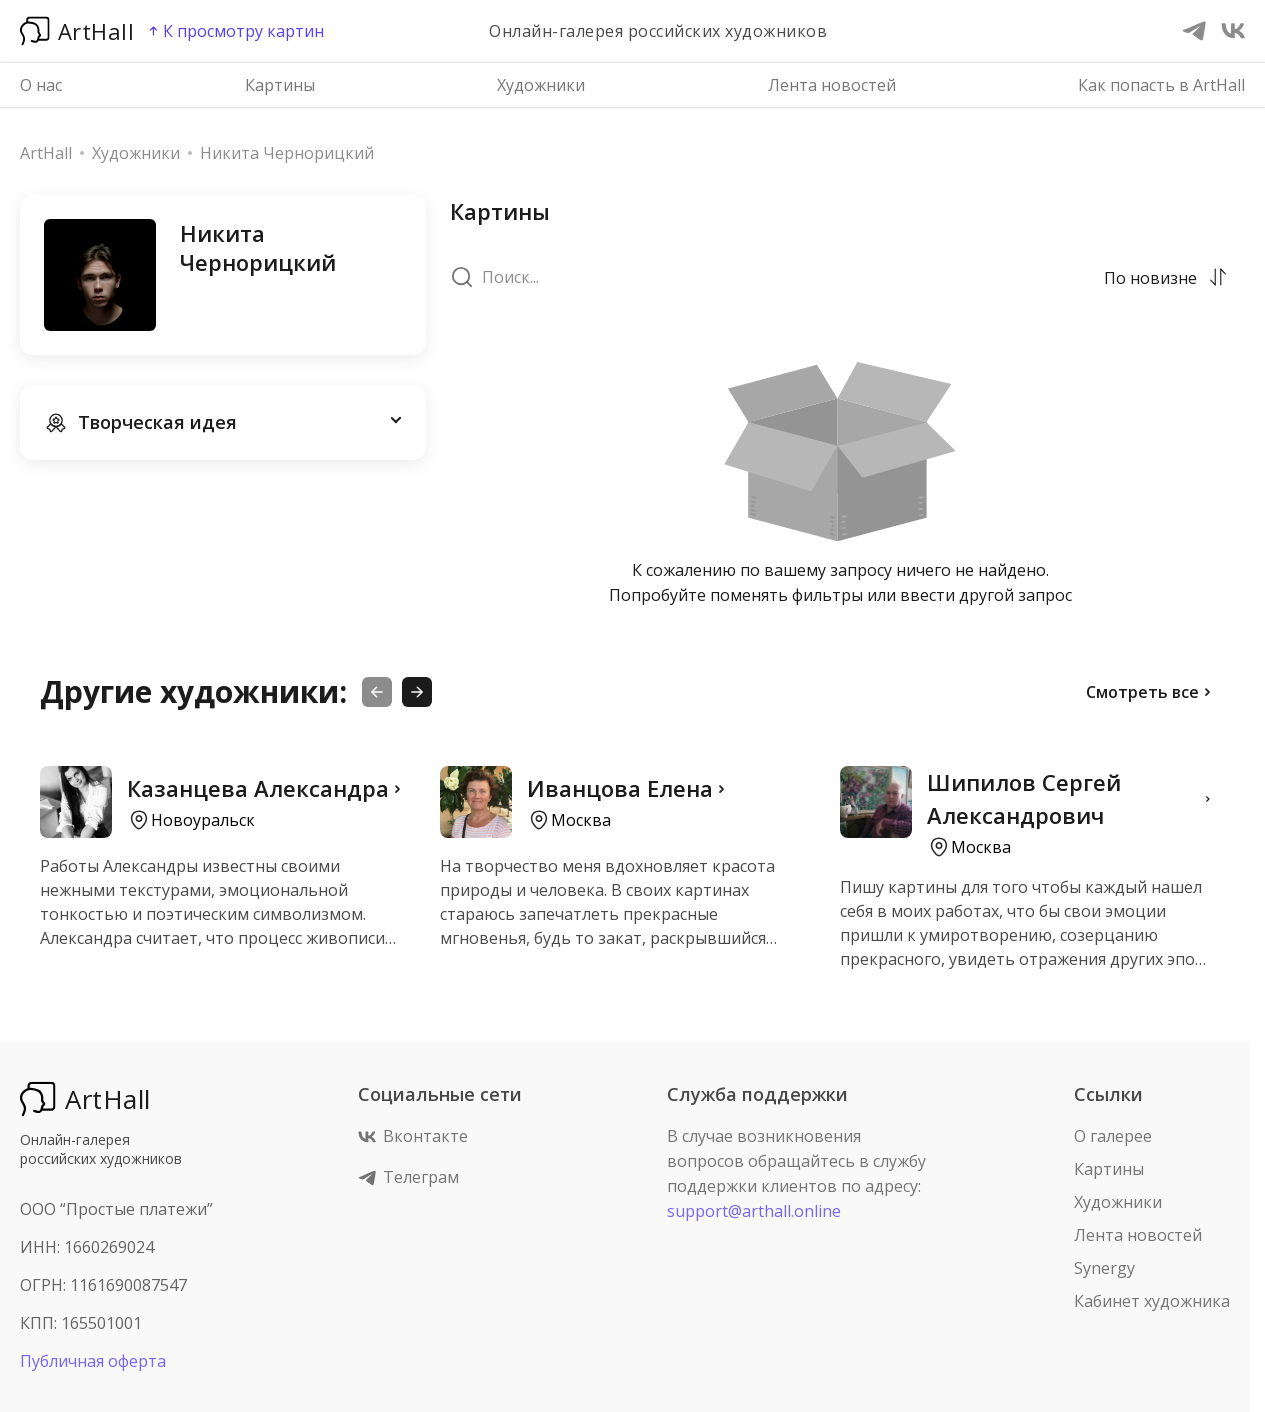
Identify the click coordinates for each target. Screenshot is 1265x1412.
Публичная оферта (93, 1361)
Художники (541, 85)
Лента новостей (832, 85)
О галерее (1113, 1136)
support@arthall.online (754, 1211)
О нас (41, 85)
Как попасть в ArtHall (1161, 85)
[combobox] (1152, 277)
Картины (280, 85)
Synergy (1104, 1268)
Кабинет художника (1152, 1301)
